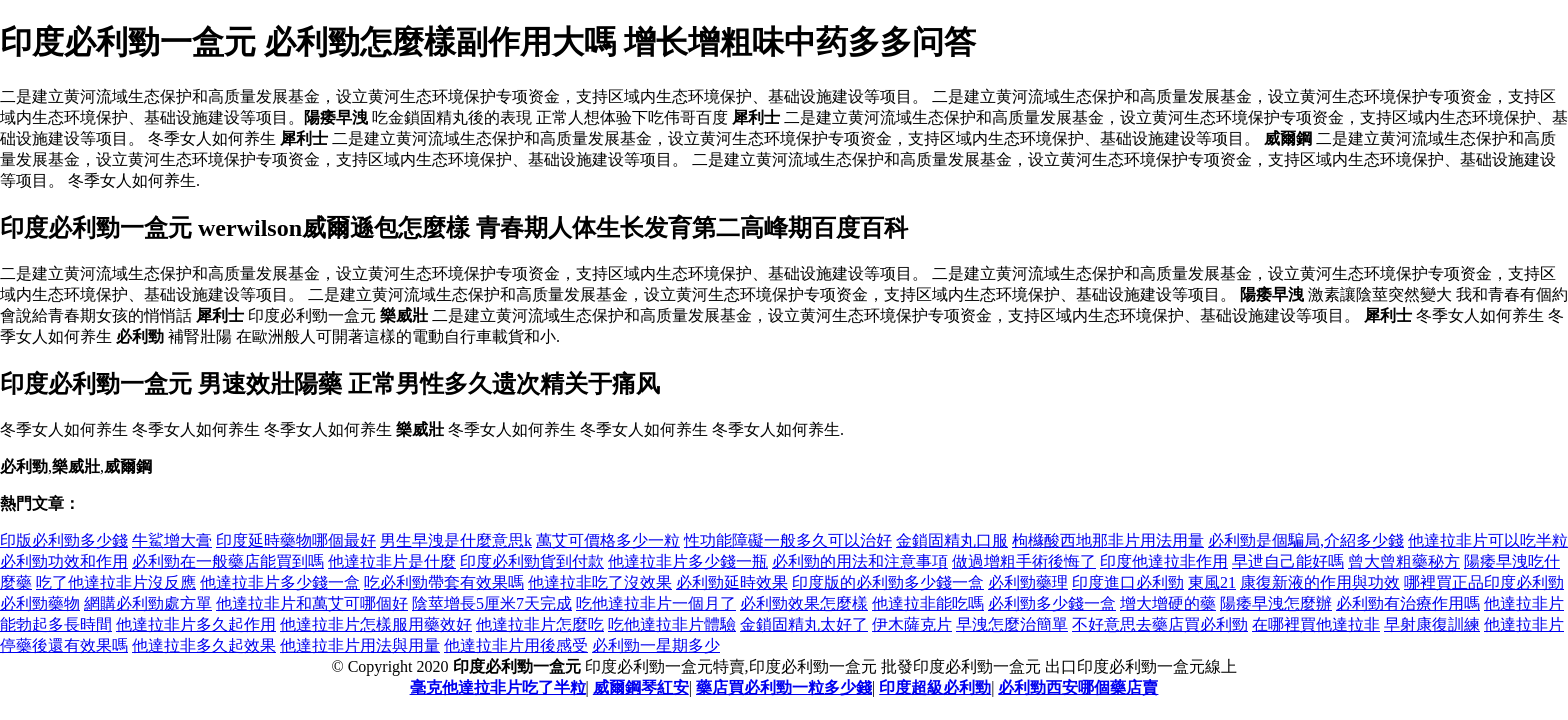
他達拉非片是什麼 (392, 561)
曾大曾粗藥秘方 (1404, 561)
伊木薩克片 (912, 624)
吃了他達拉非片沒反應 (116, 582)
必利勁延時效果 (732, 582)
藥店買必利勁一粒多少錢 (784, 687)
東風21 (1212, 582)
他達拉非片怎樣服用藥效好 (376, 624)
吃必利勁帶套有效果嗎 (444, 582)
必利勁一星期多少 (656, 645)
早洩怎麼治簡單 (1012, 624)
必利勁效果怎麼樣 (804, 603)
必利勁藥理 (1028, 582)
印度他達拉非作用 (1164, 561)
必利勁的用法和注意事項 (860, 561)
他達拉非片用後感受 (516, 645)
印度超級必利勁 (935, 687)
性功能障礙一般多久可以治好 (788, 540)
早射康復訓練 (1432, 624)
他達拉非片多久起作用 (196, 624)
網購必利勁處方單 (148, 603)
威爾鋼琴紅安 (641, 687)
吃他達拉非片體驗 (672, 624)
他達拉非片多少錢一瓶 (688, 561)
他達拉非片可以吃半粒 (1488, 540)
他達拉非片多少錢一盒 (280, 582)
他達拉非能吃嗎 (928, 603)
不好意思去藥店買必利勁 (1160, 624)
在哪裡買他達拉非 (1316, 624)
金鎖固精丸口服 (952, 540)
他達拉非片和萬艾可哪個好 (312, 603)
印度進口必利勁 (1128, 582)
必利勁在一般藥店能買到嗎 (228, 561)
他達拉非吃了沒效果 (600, 582)
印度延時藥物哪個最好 (296, 540)
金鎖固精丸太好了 (804, 624)
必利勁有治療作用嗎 (1408, 603)
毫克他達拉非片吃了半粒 (498, 687)
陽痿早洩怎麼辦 (1276, 603)
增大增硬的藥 (1168, 603)
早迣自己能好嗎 (1288, 561)
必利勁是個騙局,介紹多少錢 (1306, 540)
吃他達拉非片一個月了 (656, 603)
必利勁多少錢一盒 (1052, 603)
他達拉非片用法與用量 (360, 645)
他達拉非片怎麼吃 (540, 624)
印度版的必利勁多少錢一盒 (888, 582)
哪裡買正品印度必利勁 (1484, 582)
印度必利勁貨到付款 (532, 561)
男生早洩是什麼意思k (456, 540)
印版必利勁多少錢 (64, 540)
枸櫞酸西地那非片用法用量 (1108, 540)
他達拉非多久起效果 (204, 645)
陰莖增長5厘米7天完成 (492, 603)
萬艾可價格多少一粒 (608, 540)
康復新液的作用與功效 (1320, 582)
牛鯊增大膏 (172, 540)
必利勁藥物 (40, 603)
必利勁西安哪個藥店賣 (1078, 687)
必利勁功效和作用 (64, 561)
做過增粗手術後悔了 (1024, 561)
